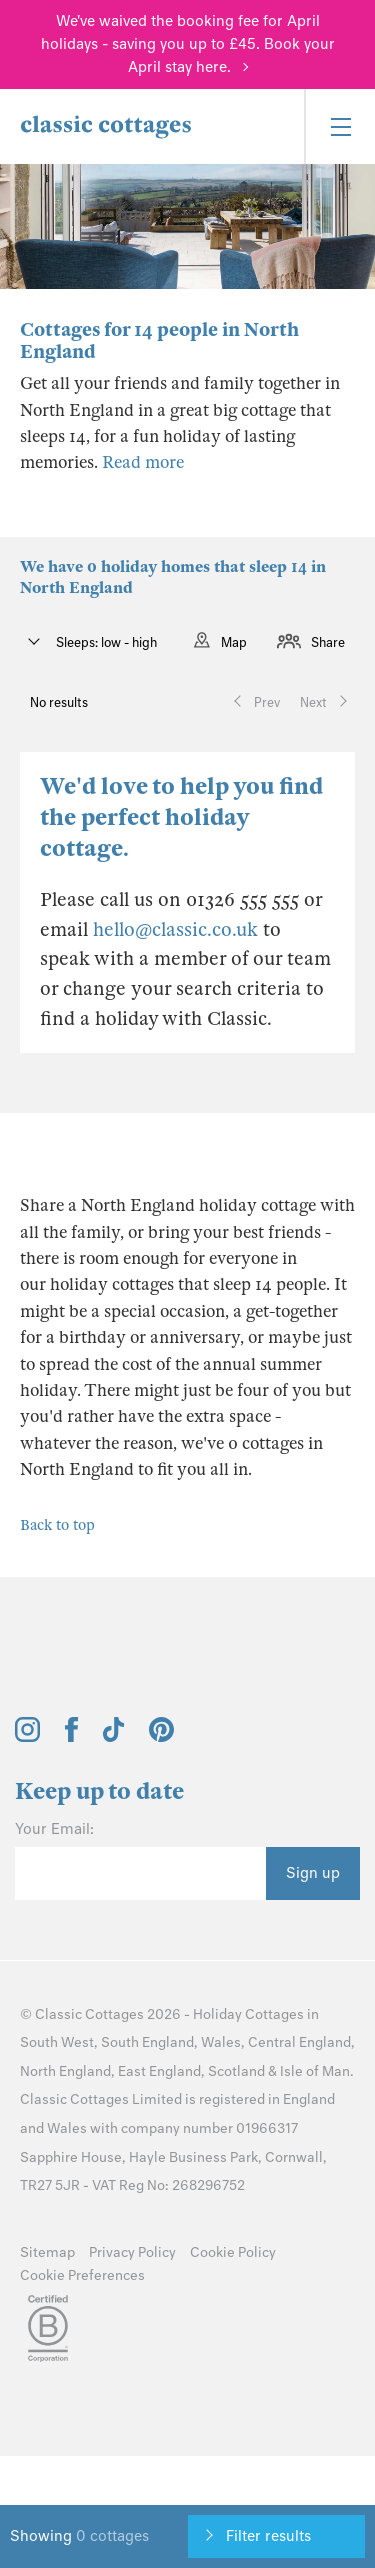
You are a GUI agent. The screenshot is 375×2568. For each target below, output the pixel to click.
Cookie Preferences (82, 2275)
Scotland (236, 2071)
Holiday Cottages (248, 2014)
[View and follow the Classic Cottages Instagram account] (27, 1737)
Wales (221, 2042)
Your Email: (54, 1829)
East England (159, 2071)
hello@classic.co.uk (175, 929)
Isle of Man (315, 2071)
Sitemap (47, 2252)
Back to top (57, 1525)
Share (328, 642)
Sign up (313, 1873)
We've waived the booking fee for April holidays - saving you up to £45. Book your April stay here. (188, 44)
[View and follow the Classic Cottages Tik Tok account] (114, 1737)
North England (65, 2071)
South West (57, 2042)
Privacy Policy (132, 2252)
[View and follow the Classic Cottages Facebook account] (71, 1737)
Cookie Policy (233, 2252)
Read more (143, 462)
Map (234, 642)
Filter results (268, 2536)
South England (147, 2042)
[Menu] (339, 126)
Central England (299, 2042)
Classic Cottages (89, 2014)
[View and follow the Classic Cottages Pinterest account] (161, 1737)
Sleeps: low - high (105, 642)
